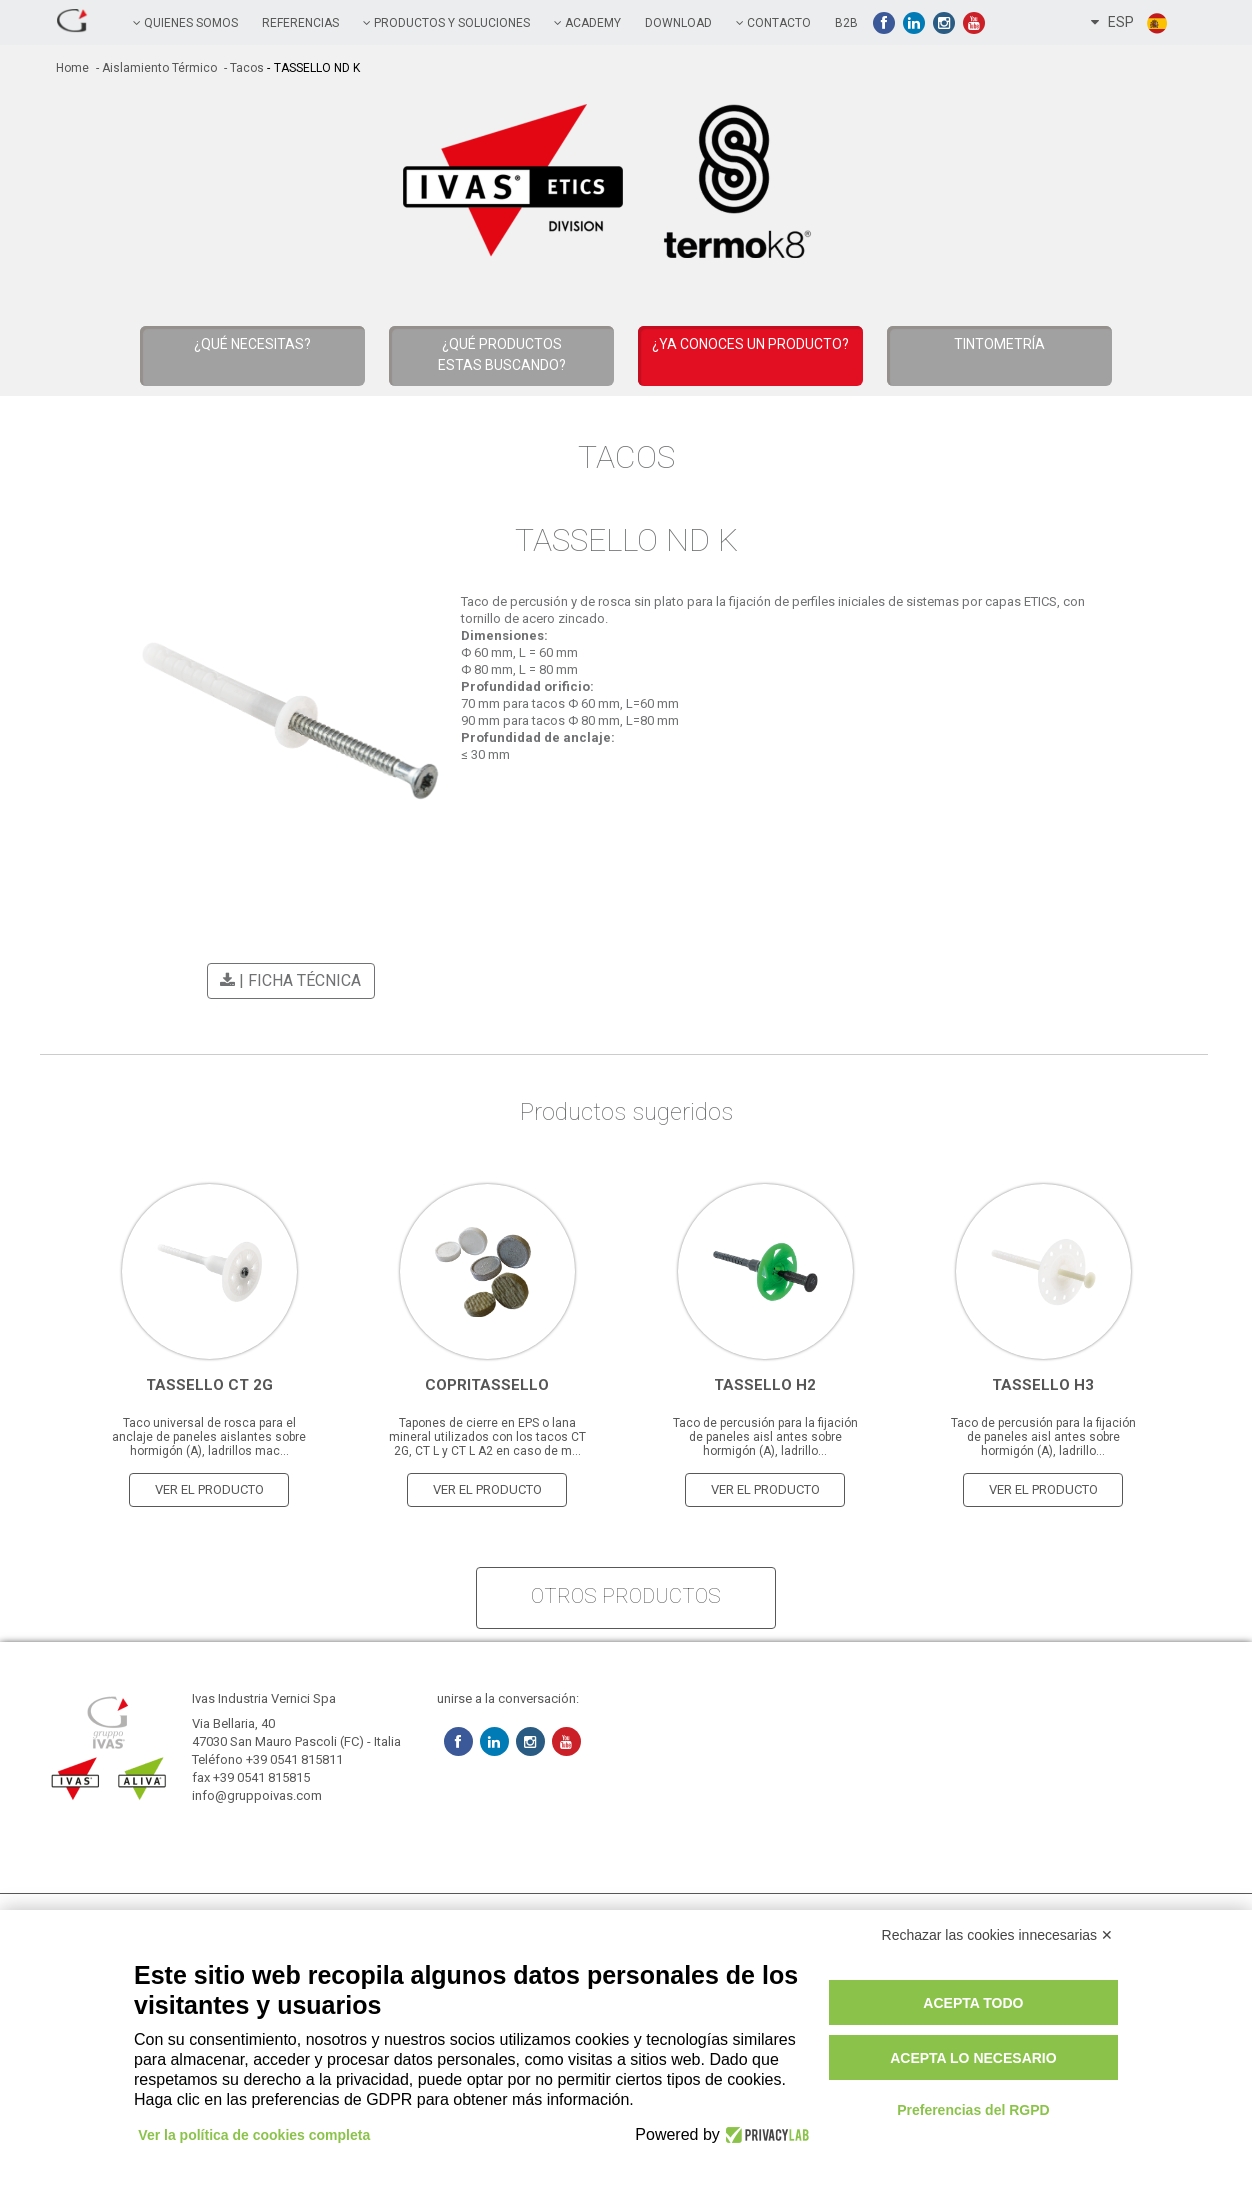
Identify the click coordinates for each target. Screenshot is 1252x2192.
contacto (773, 23)
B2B (846, 23)
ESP (1130, 23)
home (72, 68)
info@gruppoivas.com (257, 1792)
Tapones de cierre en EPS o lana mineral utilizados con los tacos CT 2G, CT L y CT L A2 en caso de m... (487, 1434)
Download (678, 23)
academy (587, 23)
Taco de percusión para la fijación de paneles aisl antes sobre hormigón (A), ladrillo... (765, 1434)
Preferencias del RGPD (973, 2110)
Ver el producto (209, 1486)
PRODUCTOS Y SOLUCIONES (446, 23)
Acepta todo (973, 2003)
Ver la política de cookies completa (255, 2135)
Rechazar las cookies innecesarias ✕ (997, 1935)
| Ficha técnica (287, 980)
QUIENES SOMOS (185, 23)
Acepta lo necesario (973, 2058)
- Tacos (242, 68)
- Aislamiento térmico (155, 68)
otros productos (626, 1593)
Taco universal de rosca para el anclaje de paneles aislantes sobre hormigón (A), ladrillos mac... (209, 1434)
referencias (300, 23)
